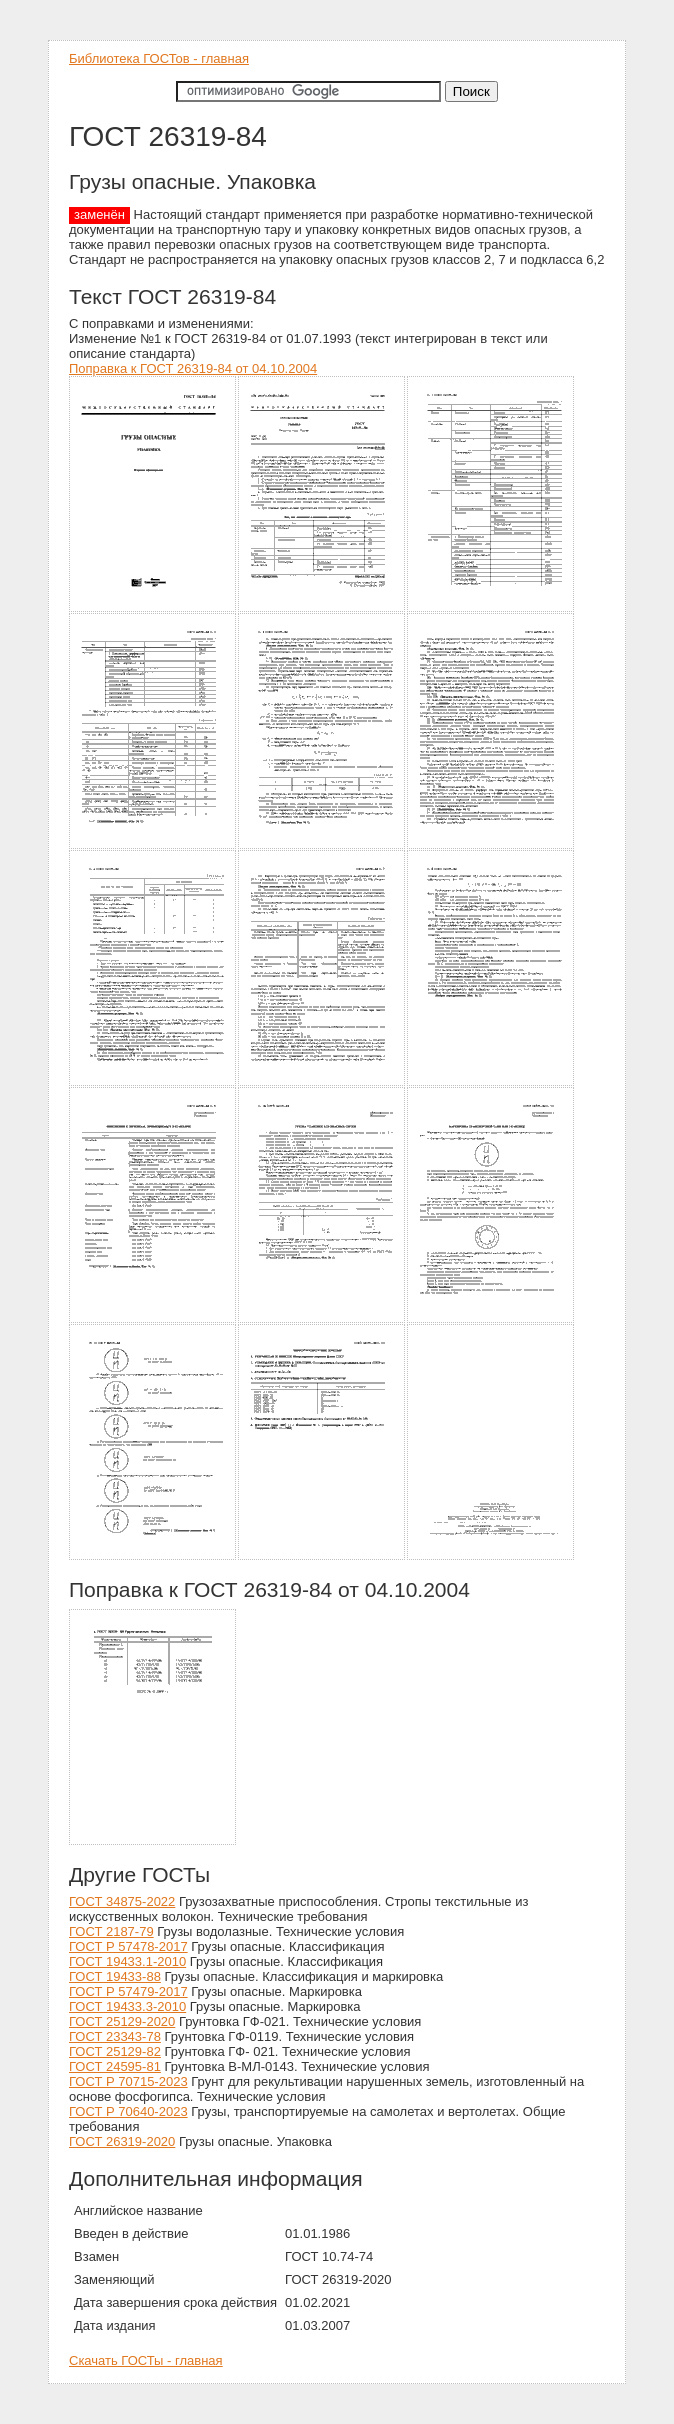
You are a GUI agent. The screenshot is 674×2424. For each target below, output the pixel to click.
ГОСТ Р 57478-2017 (128, 1946)
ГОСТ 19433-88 (115, 1976)
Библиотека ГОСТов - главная (159, 58)
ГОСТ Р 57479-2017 (128, 1991)
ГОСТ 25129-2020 (122, 2021)
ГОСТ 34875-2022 (122, 1901)
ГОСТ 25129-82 (115, 2051)
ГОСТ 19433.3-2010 (127, 2006)
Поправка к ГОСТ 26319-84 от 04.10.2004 (193, 368)
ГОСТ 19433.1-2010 (127, 1961)
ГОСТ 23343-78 (115, 2036)
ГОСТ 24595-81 (115, 2066)
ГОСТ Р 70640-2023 (128, 2111)
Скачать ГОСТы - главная (146, 2360)
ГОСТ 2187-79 (111, 1931)
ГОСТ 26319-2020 (122, 2141)
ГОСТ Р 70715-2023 (128, 2081)
